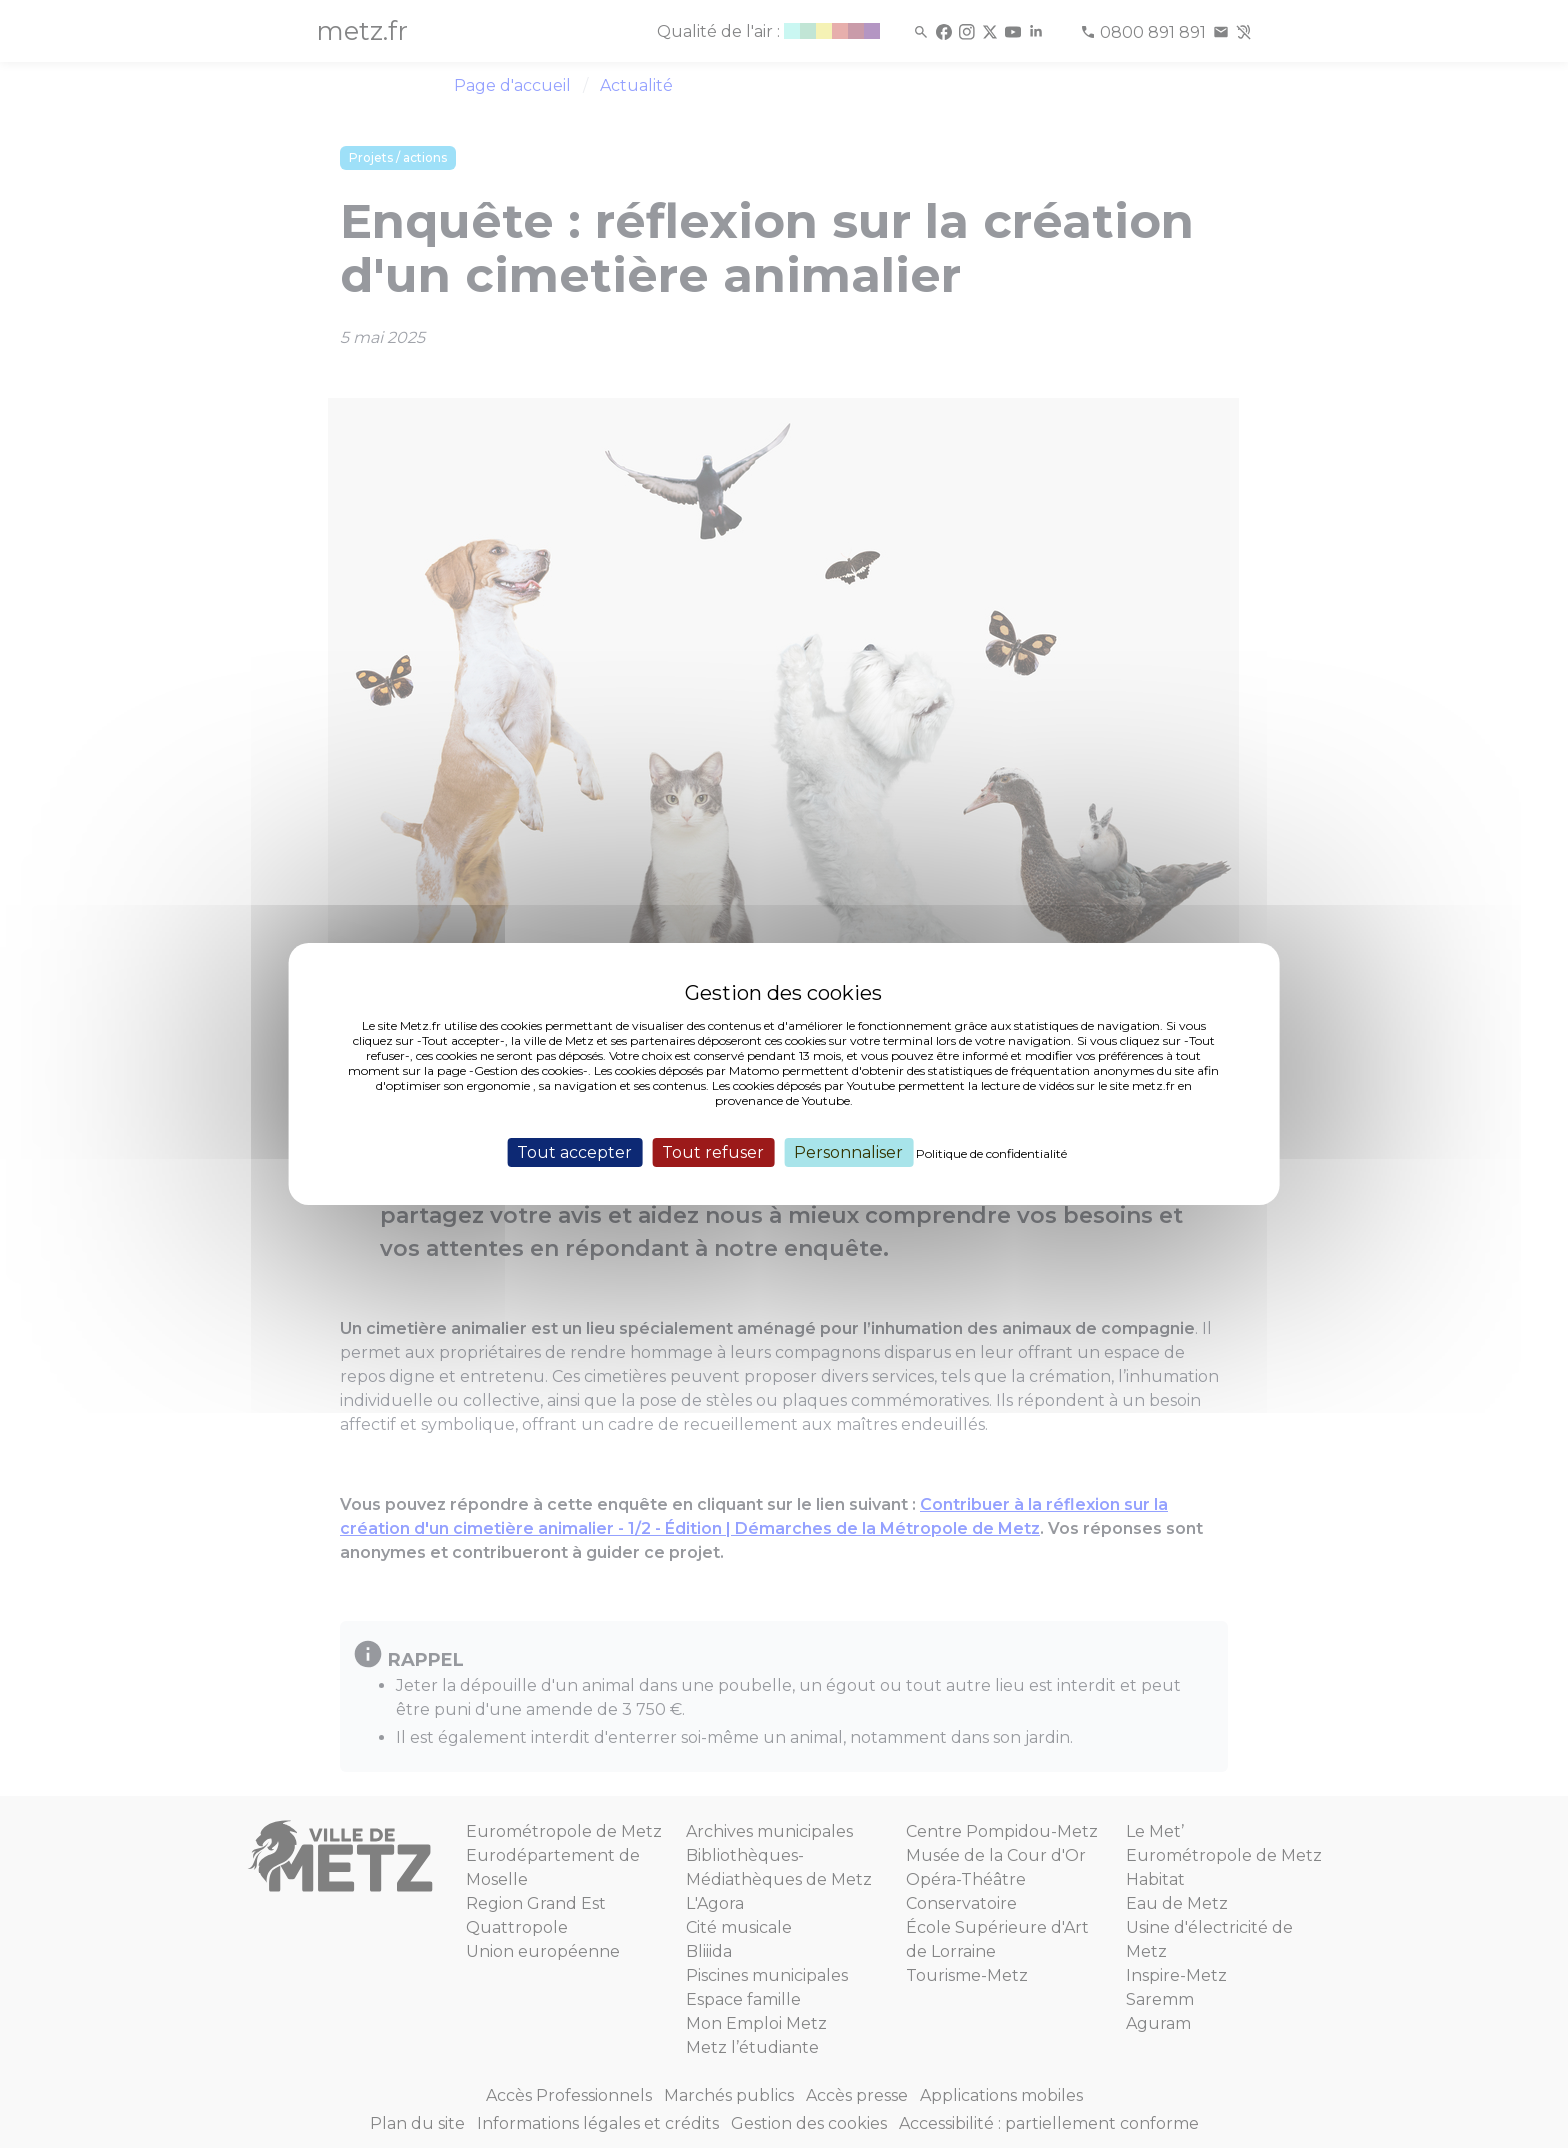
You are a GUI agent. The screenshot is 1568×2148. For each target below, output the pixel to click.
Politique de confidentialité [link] (991, 1153)
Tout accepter (574, 1152)
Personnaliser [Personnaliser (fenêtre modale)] (848, 1152)
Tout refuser (713, 1152)
